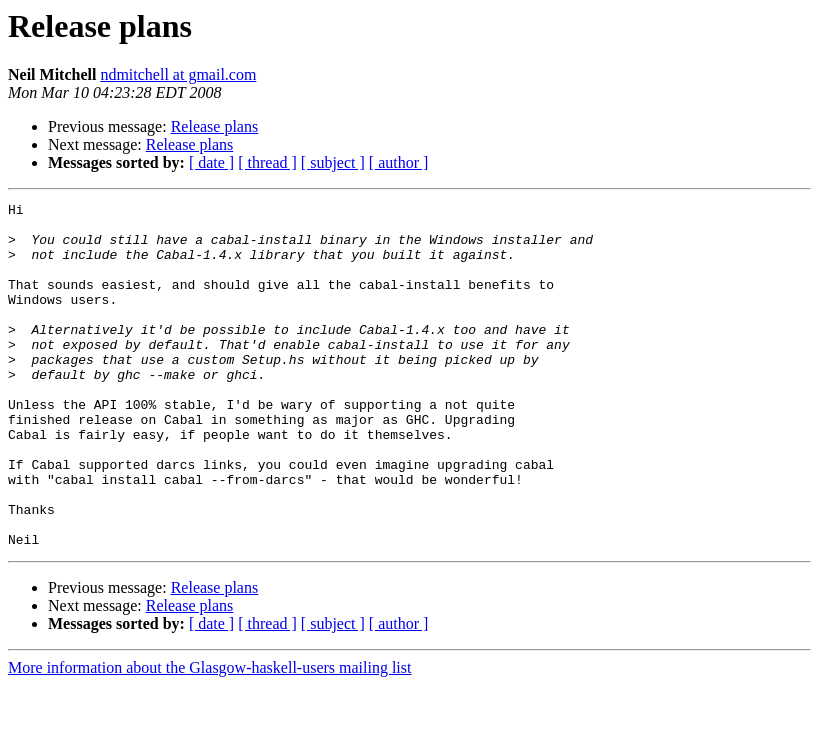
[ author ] (399, 162)
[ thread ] (267, 162)
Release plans (215, 126)
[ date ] (211, 162)
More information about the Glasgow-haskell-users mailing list (209, 736)
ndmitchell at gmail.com (178, 74)
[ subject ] (333, 162)
